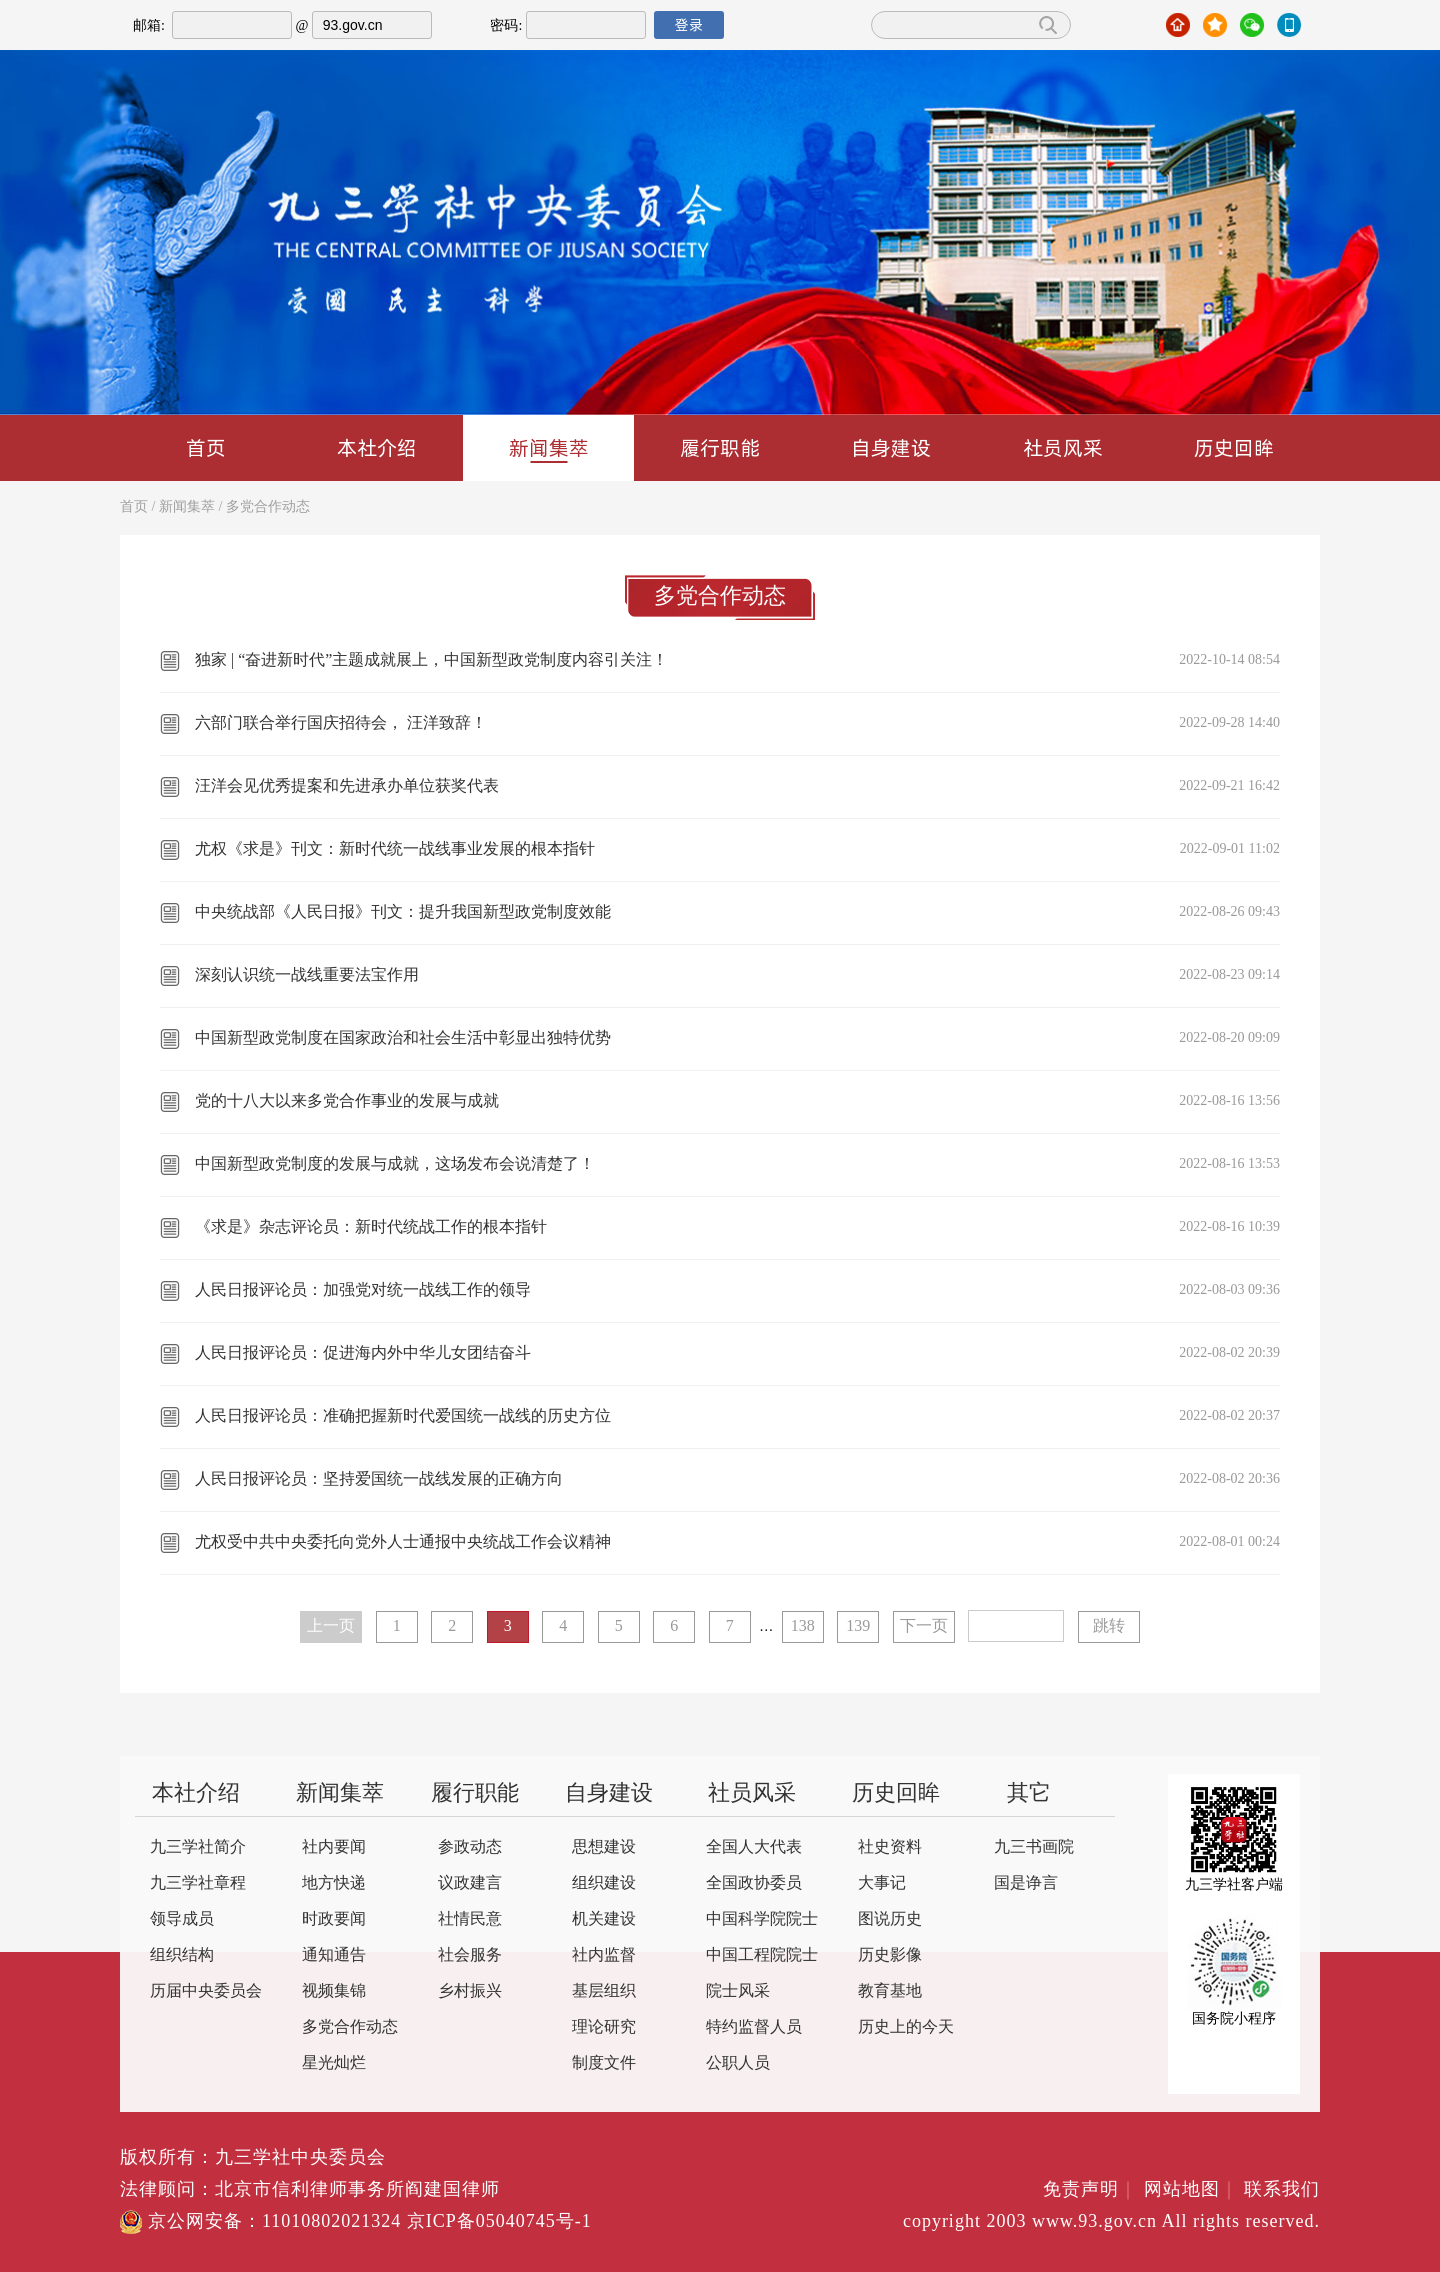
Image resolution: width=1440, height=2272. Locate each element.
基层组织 (604, 1991)
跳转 (1109, 1626)
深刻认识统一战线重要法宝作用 (307, 975)
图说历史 (890, 1919)
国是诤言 (1026, 1883)
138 (803, 1626)
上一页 (331, 1626)
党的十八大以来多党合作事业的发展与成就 (347, 1101)
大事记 (882, 1883)
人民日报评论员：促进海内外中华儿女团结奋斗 (363, 1353)
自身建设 (891, 447)
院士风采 (738, 1991)
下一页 (924, 1626)
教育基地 (890, 1991)
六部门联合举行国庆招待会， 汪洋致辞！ (341, 723)
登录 (689, 25)
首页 (206, 447)
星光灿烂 (334, 2063)
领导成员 (182, 1919)
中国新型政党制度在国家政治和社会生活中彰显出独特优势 (403, 1038)
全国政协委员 (754, 1883)
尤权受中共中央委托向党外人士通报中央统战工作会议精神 (403, 1542)
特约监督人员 (754, 2027)
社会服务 (470, 1955)
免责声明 (1090, 2190)
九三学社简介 (198, 1847)
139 (858, 1626)
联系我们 (1282, 2190)
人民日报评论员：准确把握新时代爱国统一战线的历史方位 (403, 1416)
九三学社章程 (198, 1883)
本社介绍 (377, 447)
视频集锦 (334, 1991)
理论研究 (604, 2027)
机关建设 (604, 1919)
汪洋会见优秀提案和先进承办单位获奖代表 (347, 786)
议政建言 (470, 1883)
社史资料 (890, 1847)
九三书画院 (1034, 1847)
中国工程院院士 (762, 1955)
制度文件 (604, 2063)
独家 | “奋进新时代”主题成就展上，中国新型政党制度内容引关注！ (431, 660)
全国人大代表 (754, 1847)
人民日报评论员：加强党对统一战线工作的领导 (363, 1290)
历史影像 (890, 1955)
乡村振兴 (470, 1991)
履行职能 (720, 447)
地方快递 (334, 1883)
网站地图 (1191, 2190)
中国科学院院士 (762, 1919)
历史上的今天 (906, 2027)
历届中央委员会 (206, 1991)
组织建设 (604, 1883)
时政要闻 (334, 1919)
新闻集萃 (549, 448)
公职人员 (738, 2063)
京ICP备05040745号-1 (499, 2222)
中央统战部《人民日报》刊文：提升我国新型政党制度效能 (403, 912)
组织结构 (182, 1955)
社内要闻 (334, 1847)
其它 (1029, 1794)
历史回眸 (1234, 447)
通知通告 (334, 1955)
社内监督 (604, 1955)
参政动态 (470, 1847)
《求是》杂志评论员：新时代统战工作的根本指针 (371, 1227)
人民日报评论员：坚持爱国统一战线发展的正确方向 (379, 1479)
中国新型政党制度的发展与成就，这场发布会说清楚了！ (395, 1164)
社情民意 (470, 1919)
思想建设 (604, 1847)
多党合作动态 (268, 507)
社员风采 (1063, 447)
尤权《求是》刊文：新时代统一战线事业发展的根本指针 (395, 849)
